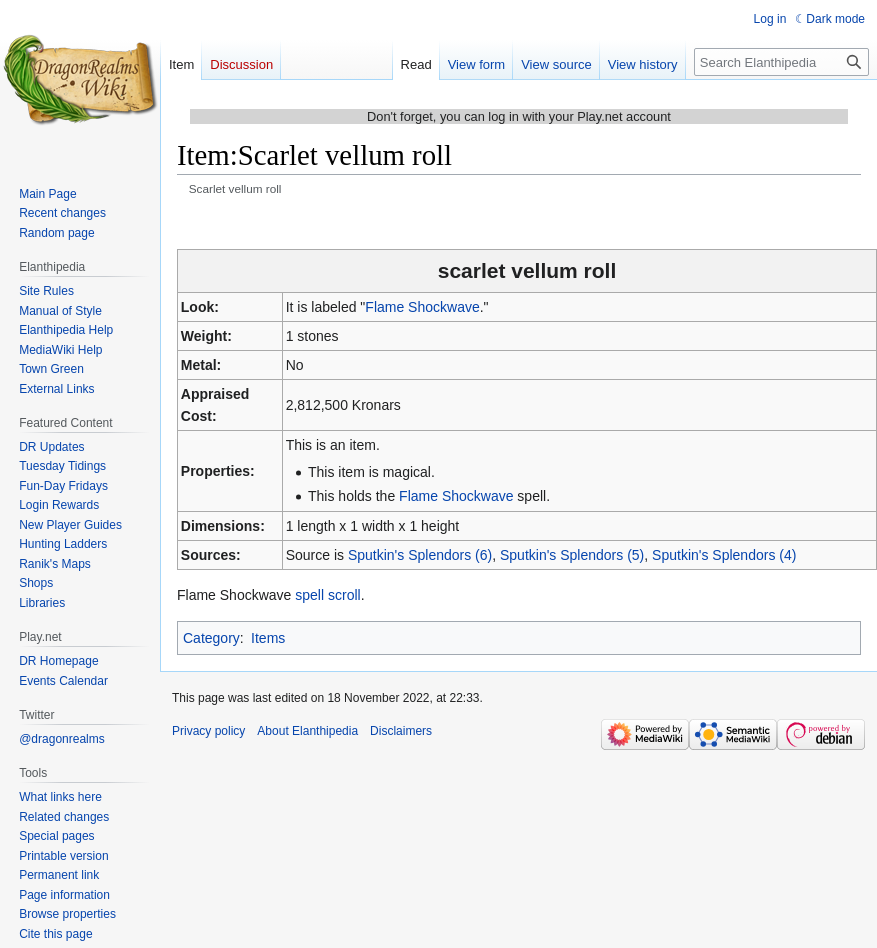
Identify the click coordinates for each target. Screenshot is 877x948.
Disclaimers (401, 731)
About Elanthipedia (307, 731)
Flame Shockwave (422, 307)
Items (268, 638)
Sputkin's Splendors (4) (724, 555)
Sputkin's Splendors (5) (572, 555)
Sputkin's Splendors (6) (420, 555)
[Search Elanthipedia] (781, 62)
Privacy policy (208, 731)
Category (211, 638)
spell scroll (327, 595)
